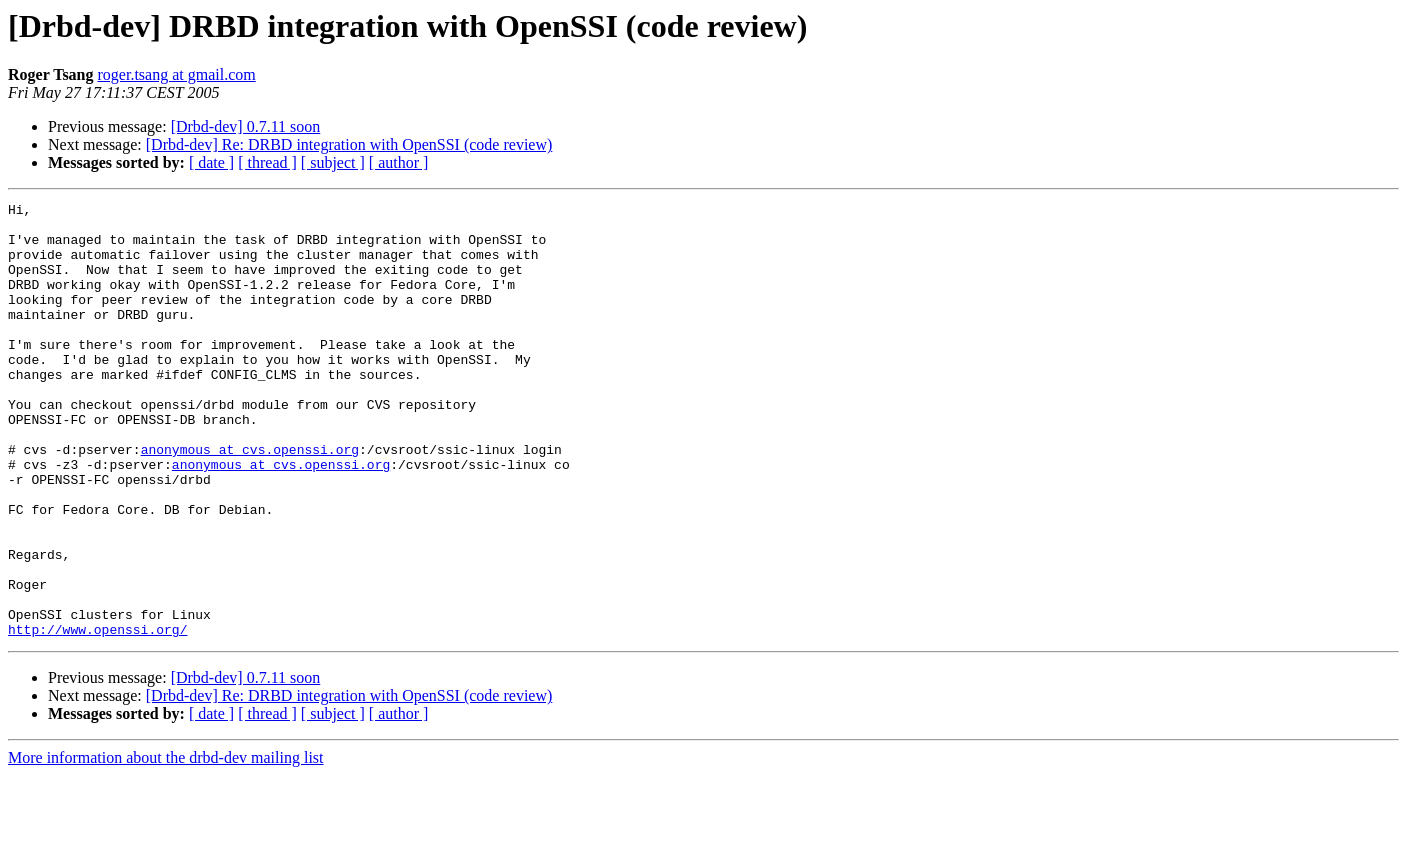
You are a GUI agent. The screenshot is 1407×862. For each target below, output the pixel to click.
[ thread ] (267, 162)
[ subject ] (333, 162)
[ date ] (211, 162)
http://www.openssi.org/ (97, 716)
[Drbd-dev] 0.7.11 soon (246, 126)
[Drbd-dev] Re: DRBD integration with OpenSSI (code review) (349, 144)
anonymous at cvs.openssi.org (250, 500)
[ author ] (399, 162)
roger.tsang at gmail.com (177, 74)
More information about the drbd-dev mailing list (166, 844)
